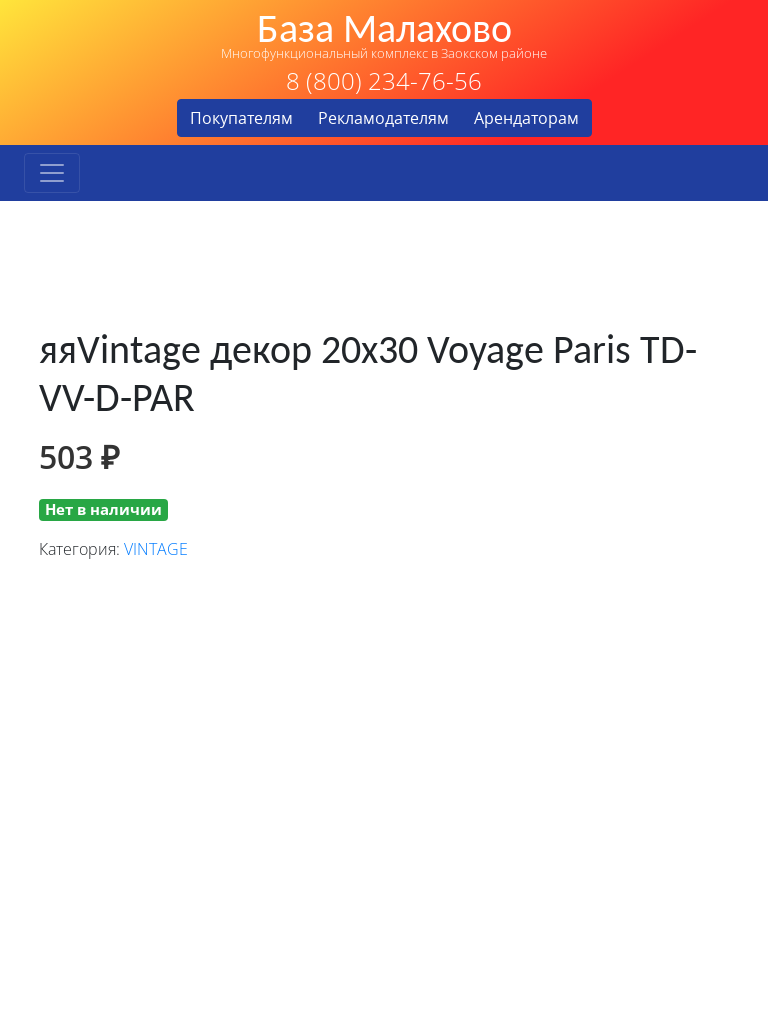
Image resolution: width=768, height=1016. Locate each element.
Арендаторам (526, 118)
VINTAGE (156, 549)
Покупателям (241, 118)
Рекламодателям (383, 118)
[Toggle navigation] (52, 173)
